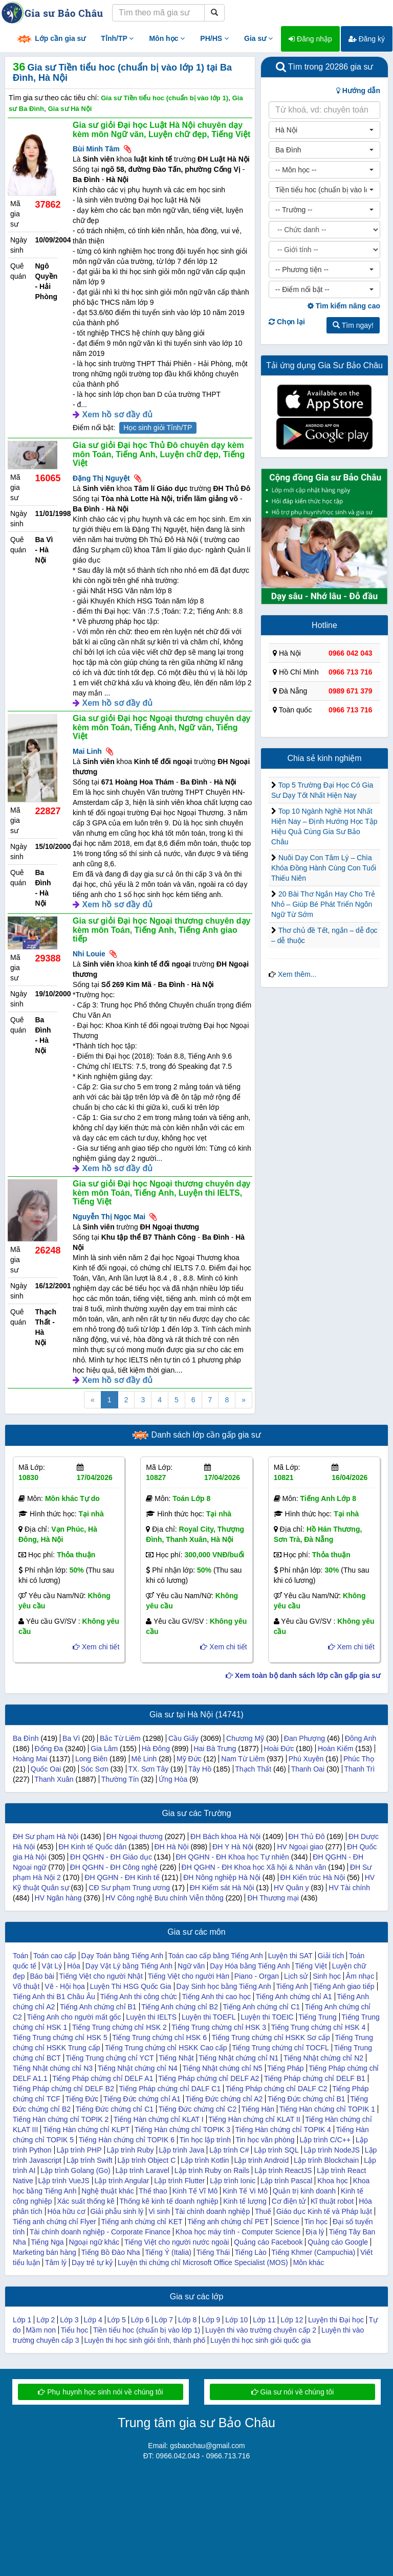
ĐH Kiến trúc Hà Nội (312, 1877)
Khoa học (332, 2181)
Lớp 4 (92, 2320)
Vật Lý (51, 1966)
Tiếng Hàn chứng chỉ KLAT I (159, 2119)
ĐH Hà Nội (171, 1847)
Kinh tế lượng (244, 2201)
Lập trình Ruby (130, 2150)
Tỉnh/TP (117, 38)
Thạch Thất (253, 1769)
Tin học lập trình (205, 2140)
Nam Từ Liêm (243, 1759)
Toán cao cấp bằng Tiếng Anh (215, 1956)
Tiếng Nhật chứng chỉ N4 (138, 2068)
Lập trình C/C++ (325, 2140)
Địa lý (314, 2232)
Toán (20, 1956)
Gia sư (258, 38)
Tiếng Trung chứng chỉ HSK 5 (60, 2037)
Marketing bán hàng (44, 2252)
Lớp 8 (187, 2320)
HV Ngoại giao (300, 1847)
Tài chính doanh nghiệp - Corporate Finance (100, 2232)
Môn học (167, 38)
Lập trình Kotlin (205, 2160)
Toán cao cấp (54, 1956)
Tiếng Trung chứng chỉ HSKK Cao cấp (166, 2048)
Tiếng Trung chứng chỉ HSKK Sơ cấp (271, 2037)
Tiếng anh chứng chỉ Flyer (54, 2221)
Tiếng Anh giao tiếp (344, 1986)
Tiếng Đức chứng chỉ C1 (115, 2109)
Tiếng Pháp (285, 2068)
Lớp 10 (236, 2320)
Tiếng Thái (213, 2252)
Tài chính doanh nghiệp (212, 2211)
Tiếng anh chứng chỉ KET (142, 2221)
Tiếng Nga (47, 2242)
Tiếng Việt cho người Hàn (188, 1976)
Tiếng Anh (292, 1986)
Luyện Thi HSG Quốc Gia (130, 1986)
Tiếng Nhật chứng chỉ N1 (238, 2058)
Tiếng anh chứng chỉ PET (228, 2221)
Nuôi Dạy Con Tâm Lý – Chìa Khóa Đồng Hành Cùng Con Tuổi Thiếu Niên (323, 868)
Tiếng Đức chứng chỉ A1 (142, 2099)
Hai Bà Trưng (214, 1748)
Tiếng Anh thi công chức (138, 1996)
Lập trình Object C (146, 2160)
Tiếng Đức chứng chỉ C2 (197, 2109)
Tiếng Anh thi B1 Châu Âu (54, 1996)
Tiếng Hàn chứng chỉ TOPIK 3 (182, 2129)
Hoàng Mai (30, 1759)
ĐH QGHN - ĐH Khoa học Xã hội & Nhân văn (254, 1867)
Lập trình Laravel (142, 2170)
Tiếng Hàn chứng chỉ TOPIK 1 (327, 2109)
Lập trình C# (229, 2150)
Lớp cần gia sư (50, 39)
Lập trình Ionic (232, 2181)
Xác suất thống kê (86, 2201)
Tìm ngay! (353, 325)
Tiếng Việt (311, 1966)
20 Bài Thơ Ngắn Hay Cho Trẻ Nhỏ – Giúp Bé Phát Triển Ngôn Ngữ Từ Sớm (323, 904)
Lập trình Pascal (286, 2181)
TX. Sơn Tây (148, 1769)
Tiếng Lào (251, 2252)
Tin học (316, 2221)
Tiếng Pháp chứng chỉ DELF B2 (63, 2089)
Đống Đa (49, 1748)
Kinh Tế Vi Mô (245, 2191)
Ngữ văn (191, 1966)
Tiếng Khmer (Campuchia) (313, 2252)
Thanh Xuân (53, 1779)
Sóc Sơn (94, 1769)
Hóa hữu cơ (66, 2211)
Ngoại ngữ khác (94, 2242)
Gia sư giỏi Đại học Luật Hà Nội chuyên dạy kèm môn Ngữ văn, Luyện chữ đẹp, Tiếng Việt (161, 130)
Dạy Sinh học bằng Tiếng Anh (223, 1986)
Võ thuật (26, 1986)
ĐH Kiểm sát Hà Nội (222, 1888)
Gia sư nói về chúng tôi (292, 2392)
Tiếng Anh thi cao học (216, 1996)
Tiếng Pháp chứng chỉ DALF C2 (277, 2089)
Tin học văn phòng (265, 2140)
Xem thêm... (297, 974)
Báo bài (42, 1976)
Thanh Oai (307, 1769)
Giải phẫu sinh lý (116, 2211)
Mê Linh (144, 1759)
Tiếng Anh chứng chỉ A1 (294, 1996)
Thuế (263, 2211)
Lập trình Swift (90, 2160)
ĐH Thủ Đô (306, 1836)
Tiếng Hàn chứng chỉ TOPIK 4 (283, 2129)
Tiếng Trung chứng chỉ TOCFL (280, 2048)
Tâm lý (56, 2262)
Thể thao (153, 2191)
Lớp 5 (116, 2320)
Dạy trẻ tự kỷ (92, 2262)
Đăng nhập (310, 39)
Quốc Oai (46, 1769)
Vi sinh (159, 2211)
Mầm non (41, 2330)
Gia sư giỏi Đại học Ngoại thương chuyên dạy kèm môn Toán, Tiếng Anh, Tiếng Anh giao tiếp (161, 929)
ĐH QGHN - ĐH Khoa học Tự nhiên (232, 1857)
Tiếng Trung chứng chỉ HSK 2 (119, 2027)
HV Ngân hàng (58, 1898)
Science (286, 2221)
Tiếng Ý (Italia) (168, 2252)
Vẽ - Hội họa (64, 1986)
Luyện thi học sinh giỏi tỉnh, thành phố (144, 2340)
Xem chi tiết (96, 1647)
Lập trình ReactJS (283, 2170)
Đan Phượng (304, 1738)
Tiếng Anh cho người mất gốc (74, 2017)
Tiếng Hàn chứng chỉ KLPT (86, 2129)
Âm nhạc (360, 1976)
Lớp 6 (140, 2320)
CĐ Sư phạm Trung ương (129, 1888)
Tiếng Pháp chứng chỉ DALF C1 (170, 2089)
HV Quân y (291, 1888)
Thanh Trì (359, 1769)
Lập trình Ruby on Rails (212, 2170)
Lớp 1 (22, 2320)
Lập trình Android (261, 2160)
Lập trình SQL (276, 2150)
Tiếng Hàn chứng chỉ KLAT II (254, 2119)
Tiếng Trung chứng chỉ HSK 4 (318, 2027)
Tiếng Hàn (258, 2109)
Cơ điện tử (288, 2201)
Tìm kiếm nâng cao (344, 306)
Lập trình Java (181, 2150)
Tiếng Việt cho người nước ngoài (176, 2242)
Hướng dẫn (358, 90)
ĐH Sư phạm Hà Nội (45, 1836)
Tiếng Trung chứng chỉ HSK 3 (218, 2027)
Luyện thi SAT (290, 1956)
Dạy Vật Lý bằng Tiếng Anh (129, 1966)
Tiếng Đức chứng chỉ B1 (306, 2099)
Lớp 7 (164, 2320)
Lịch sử (296, 1976)
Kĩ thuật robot (332, 2201)
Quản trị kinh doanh (304, 2191)
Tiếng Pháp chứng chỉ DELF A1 (102, 2078)
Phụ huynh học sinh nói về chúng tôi (100, 2392)
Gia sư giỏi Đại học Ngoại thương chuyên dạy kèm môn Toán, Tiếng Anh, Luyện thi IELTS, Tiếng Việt (161, 1192)
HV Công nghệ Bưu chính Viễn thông (164, 1898)
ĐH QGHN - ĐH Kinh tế (121, 1877)
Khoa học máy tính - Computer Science (238, 2232)
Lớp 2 (45, 2320)
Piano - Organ (256, 1976)
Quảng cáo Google (338, 2242)
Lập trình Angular (122, 2181)
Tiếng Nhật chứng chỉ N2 (323, 2058)
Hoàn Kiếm (335, 1748)
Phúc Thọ (358, 1759)
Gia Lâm (104, 1748)
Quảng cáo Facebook (268, 2242)
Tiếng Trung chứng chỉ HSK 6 (159, 2037)
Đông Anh (361, 1738)
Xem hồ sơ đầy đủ (117, 414)
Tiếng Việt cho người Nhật (101, 1976)
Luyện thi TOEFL (209, 2017)
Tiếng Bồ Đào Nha (110, 2252)
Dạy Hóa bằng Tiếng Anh (250, 1966)
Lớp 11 (264, 2320)
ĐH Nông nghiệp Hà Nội (221, 1877)
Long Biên (91, 1759)
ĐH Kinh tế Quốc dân (92, 1847)
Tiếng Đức (82, 2099)
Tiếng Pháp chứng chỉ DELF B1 (314, 2078)
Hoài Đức (279, 1748)
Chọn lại (287, 322)
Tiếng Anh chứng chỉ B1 (98, 2007)
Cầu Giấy (183, 1738)
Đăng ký (366, 39)
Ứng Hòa (173, 1779)
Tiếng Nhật (176, 2058)
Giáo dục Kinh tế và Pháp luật (324, 2211)
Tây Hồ (199, 1769)
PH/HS (214, 38)
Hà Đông (156, 1748)
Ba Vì (71, 1738)
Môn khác (308, 2262)
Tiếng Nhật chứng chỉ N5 (223, 2068)
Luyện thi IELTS (151, 2017)
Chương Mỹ (245, 1738)
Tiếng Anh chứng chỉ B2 (179, 2007)
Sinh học (327, 1976)
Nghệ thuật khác (107, 2191)
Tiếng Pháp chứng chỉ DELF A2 (208, 2078)
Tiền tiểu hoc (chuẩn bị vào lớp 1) (146, 2330)
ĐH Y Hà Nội (232, 1847)
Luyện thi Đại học (336, 2320)
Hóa (73, 1966)
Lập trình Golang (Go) (75, 2170)
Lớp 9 (211, 2320)
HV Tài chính (349, 1888)
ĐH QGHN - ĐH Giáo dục (111, 1857)
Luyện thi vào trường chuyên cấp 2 (260, 2330)
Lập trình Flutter (179, 2181)
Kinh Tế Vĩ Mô (195, 2191)
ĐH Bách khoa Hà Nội (225, 1836)
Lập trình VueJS (64, 2181)
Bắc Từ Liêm (120, 1738)
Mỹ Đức (189, 1759)
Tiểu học (75, 2330)
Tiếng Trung (317, 2017)
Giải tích (331, 1956)
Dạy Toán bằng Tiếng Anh (122, 1956)
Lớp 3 (69, 2320)
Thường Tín (120, 1779)
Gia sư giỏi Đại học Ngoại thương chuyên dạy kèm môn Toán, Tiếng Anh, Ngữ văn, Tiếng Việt (161, 727)
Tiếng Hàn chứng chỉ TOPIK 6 (126, 2140)
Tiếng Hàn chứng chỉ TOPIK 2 (60, 2119)
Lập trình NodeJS (332, 2150)
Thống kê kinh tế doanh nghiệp (169, 2201)
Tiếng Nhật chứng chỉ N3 (53, 2068)
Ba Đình (26, 1738)
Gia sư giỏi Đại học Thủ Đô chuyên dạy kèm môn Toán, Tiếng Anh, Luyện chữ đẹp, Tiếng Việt (159, 454)
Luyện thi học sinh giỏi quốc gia (260, 2340)
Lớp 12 (291, 2320)
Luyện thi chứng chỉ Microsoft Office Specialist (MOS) (203, 2262)
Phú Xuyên (306, 1759)
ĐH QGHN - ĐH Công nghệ (114, 1867)
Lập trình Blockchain (326, 2160)
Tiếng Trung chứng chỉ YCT (110, 2058)
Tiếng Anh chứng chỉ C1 (261, 2007)
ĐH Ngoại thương (134, 1836)
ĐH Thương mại (272, 1898)
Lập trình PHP (78, 2150)
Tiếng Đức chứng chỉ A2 (224, 2099)
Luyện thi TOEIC (267, 2017)
